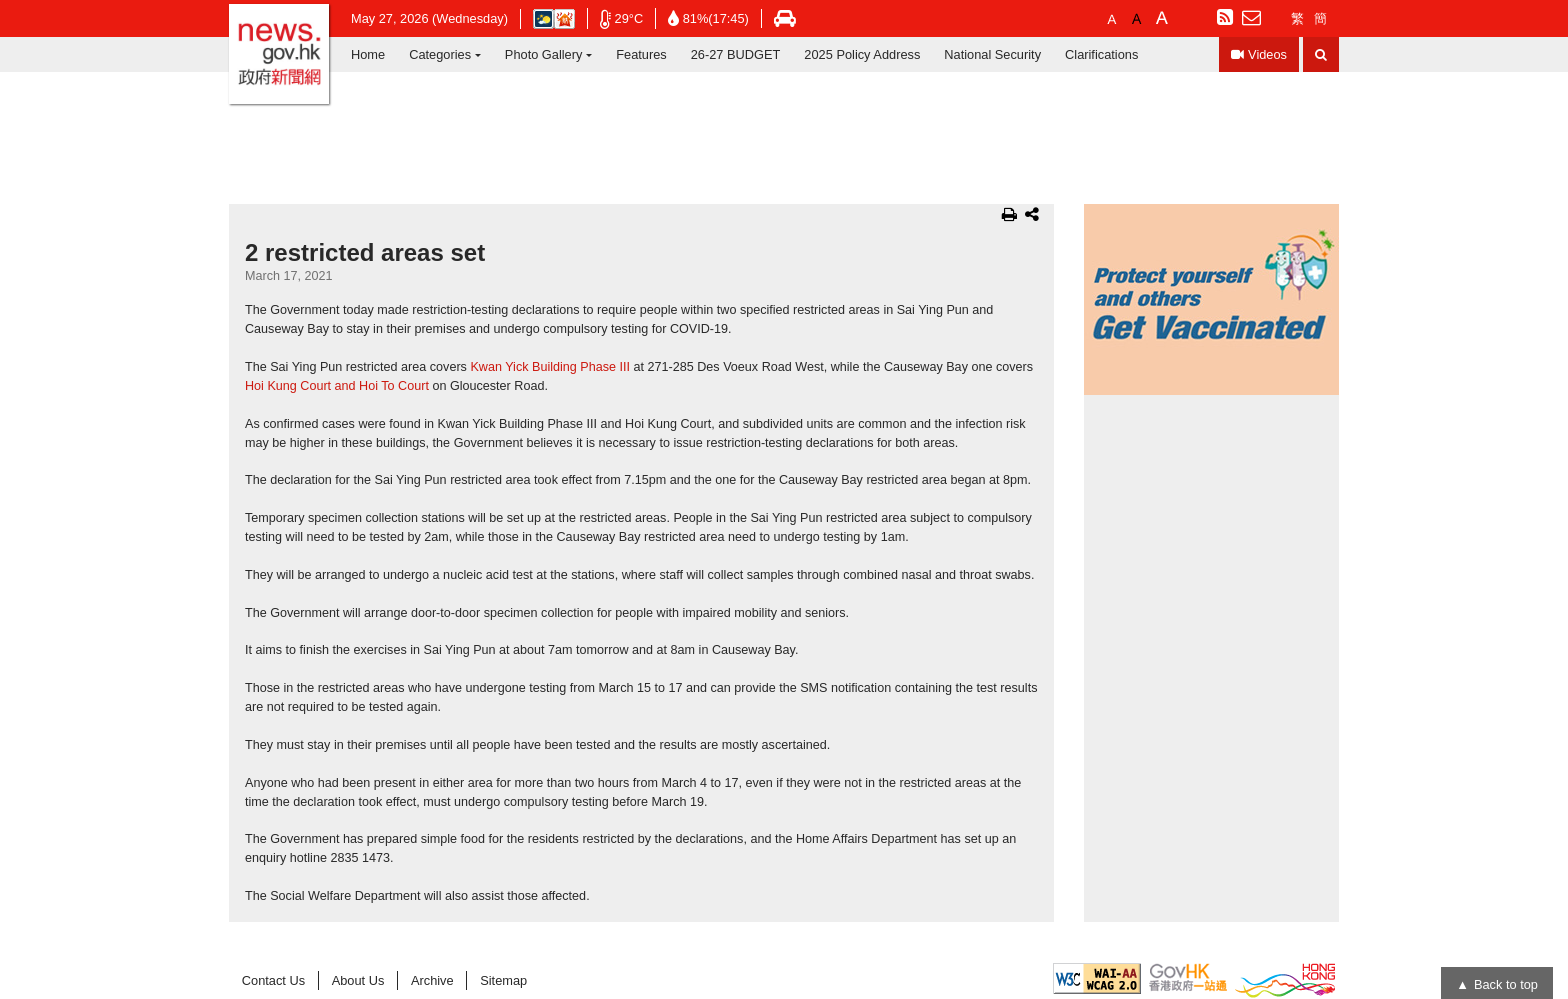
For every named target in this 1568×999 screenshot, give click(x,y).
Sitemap (503, 980)
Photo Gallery (544, 54)
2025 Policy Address (862, 54)
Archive (432, 980)
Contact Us (273, 980)
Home (368, 54)
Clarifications (1101, 54)
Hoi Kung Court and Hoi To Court (337, 386)
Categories (440, 54)
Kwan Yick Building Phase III (550, 367)
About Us (358, 980)
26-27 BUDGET (736, 54)
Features (641, 54)
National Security (992, 54)
